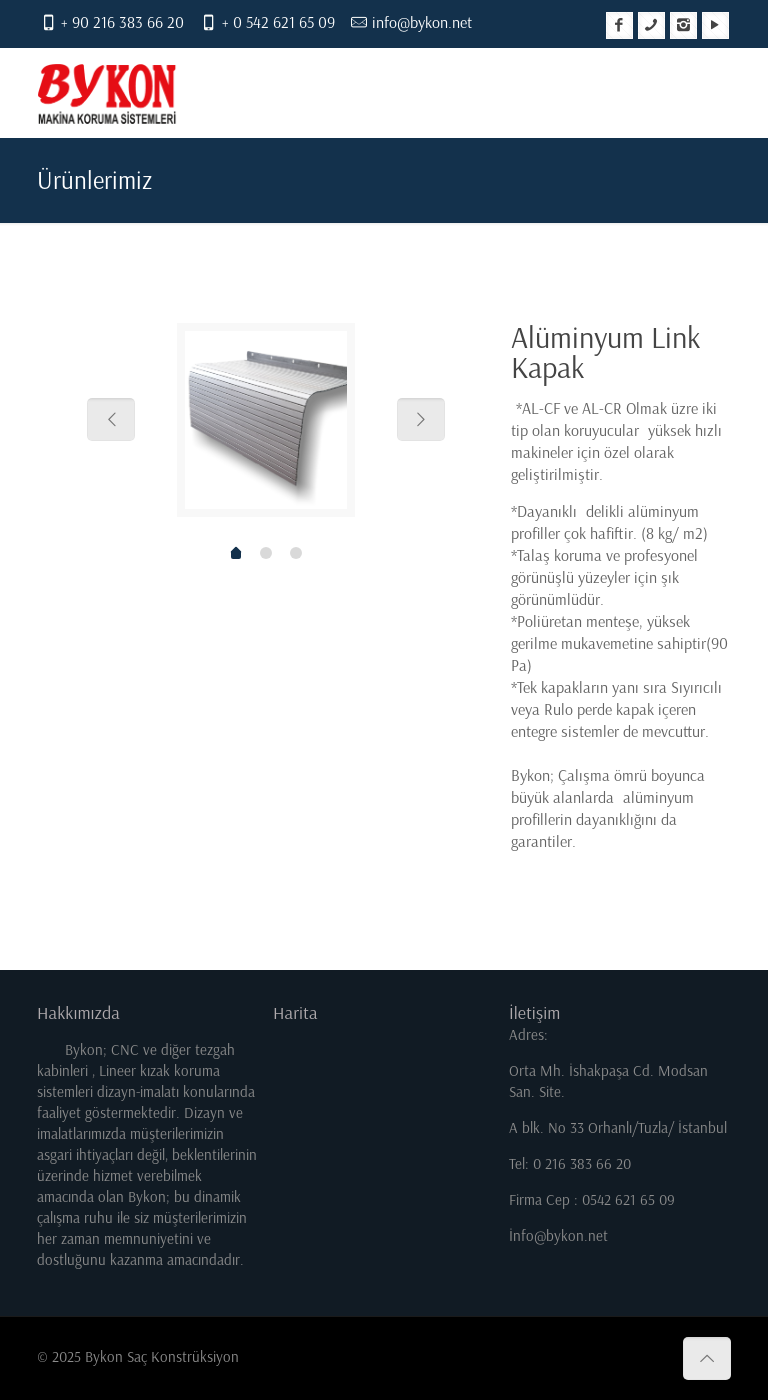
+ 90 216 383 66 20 (122, 22)
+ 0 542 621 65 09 (278, 22)
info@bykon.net (422, 22)
